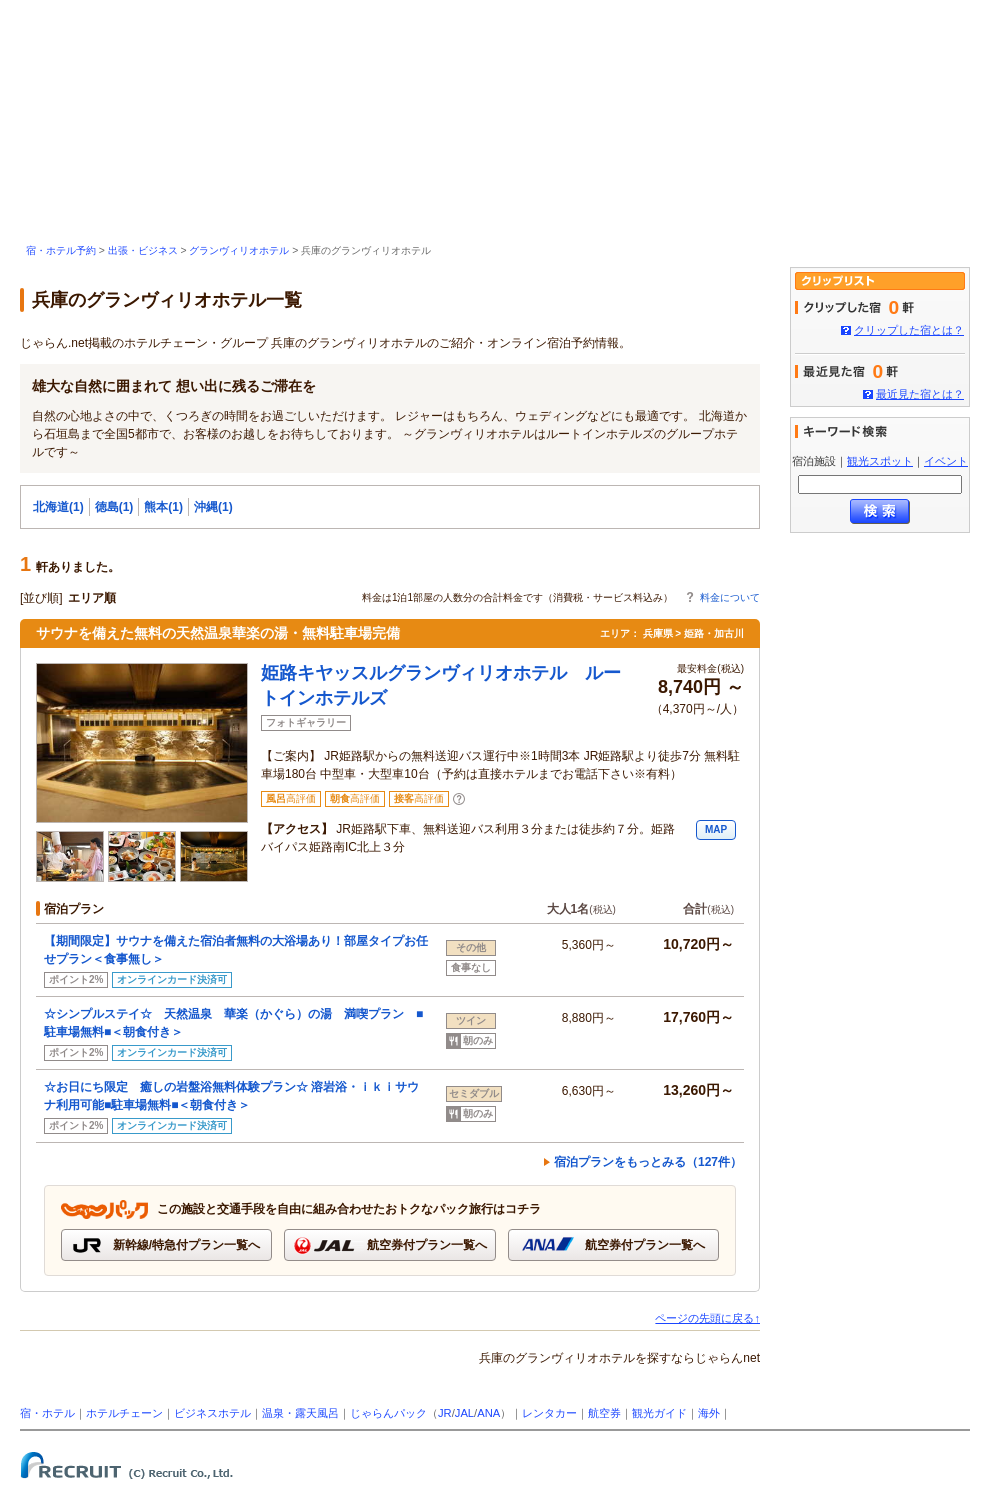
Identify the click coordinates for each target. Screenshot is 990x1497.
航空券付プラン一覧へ (389, 1245)
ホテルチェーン (124, 1413)
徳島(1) (114, 507)
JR (445, 1413)
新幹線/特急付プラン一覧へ (166, 1245)
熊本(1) (163, 507)
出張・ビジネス (143, 250)
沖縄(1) (213, 507)
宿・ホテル (47, 1413)
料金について (730, 597)
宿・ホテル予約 (61, 250)
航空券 (604, 1413)
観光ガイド (659, 1413)
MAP (716, 829)
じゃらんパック (388, 1413)
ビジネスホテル (212, 1413)
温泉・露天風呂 (300, 1413)
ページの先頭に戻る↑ (707, 1318)
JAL (464, 1413)
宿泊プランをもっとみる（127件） (648, 1162)
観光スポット (880, 461)
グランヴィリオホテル (239, 250)
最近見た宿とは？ (920, 394)
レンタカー (549, 1413)
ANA (488, 1413)
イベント (946, 461)
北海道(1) (58, 507)
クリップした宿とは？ (909, 330)
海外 (709, 1413)
